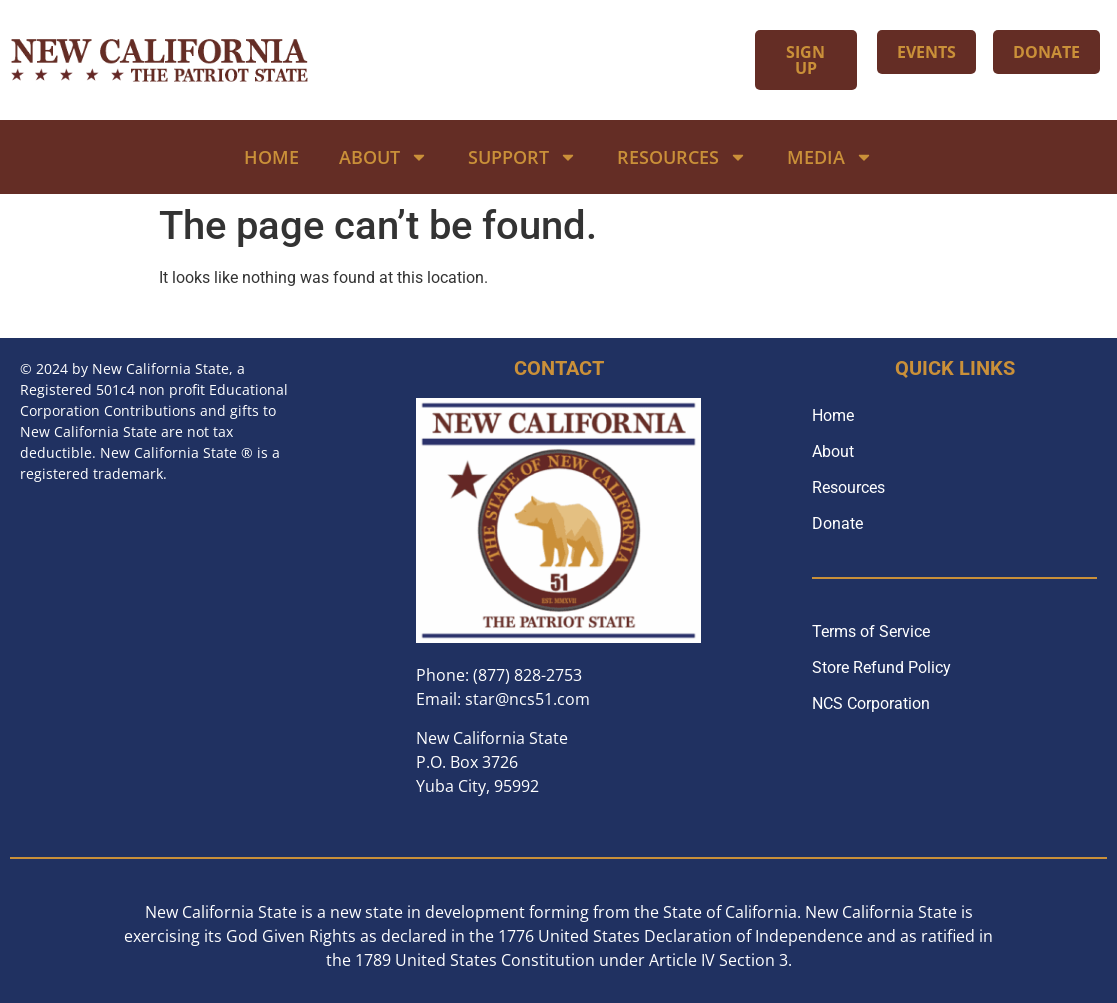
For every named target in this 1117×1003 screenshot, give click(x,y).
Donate (837, 523)
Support (522, 157)
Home (271, 157)
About (383, 157)
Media (830, 157)
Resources (682, 157)
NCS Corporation (871, 703)
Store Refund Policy (881, 667)
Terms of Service (871, 631)
